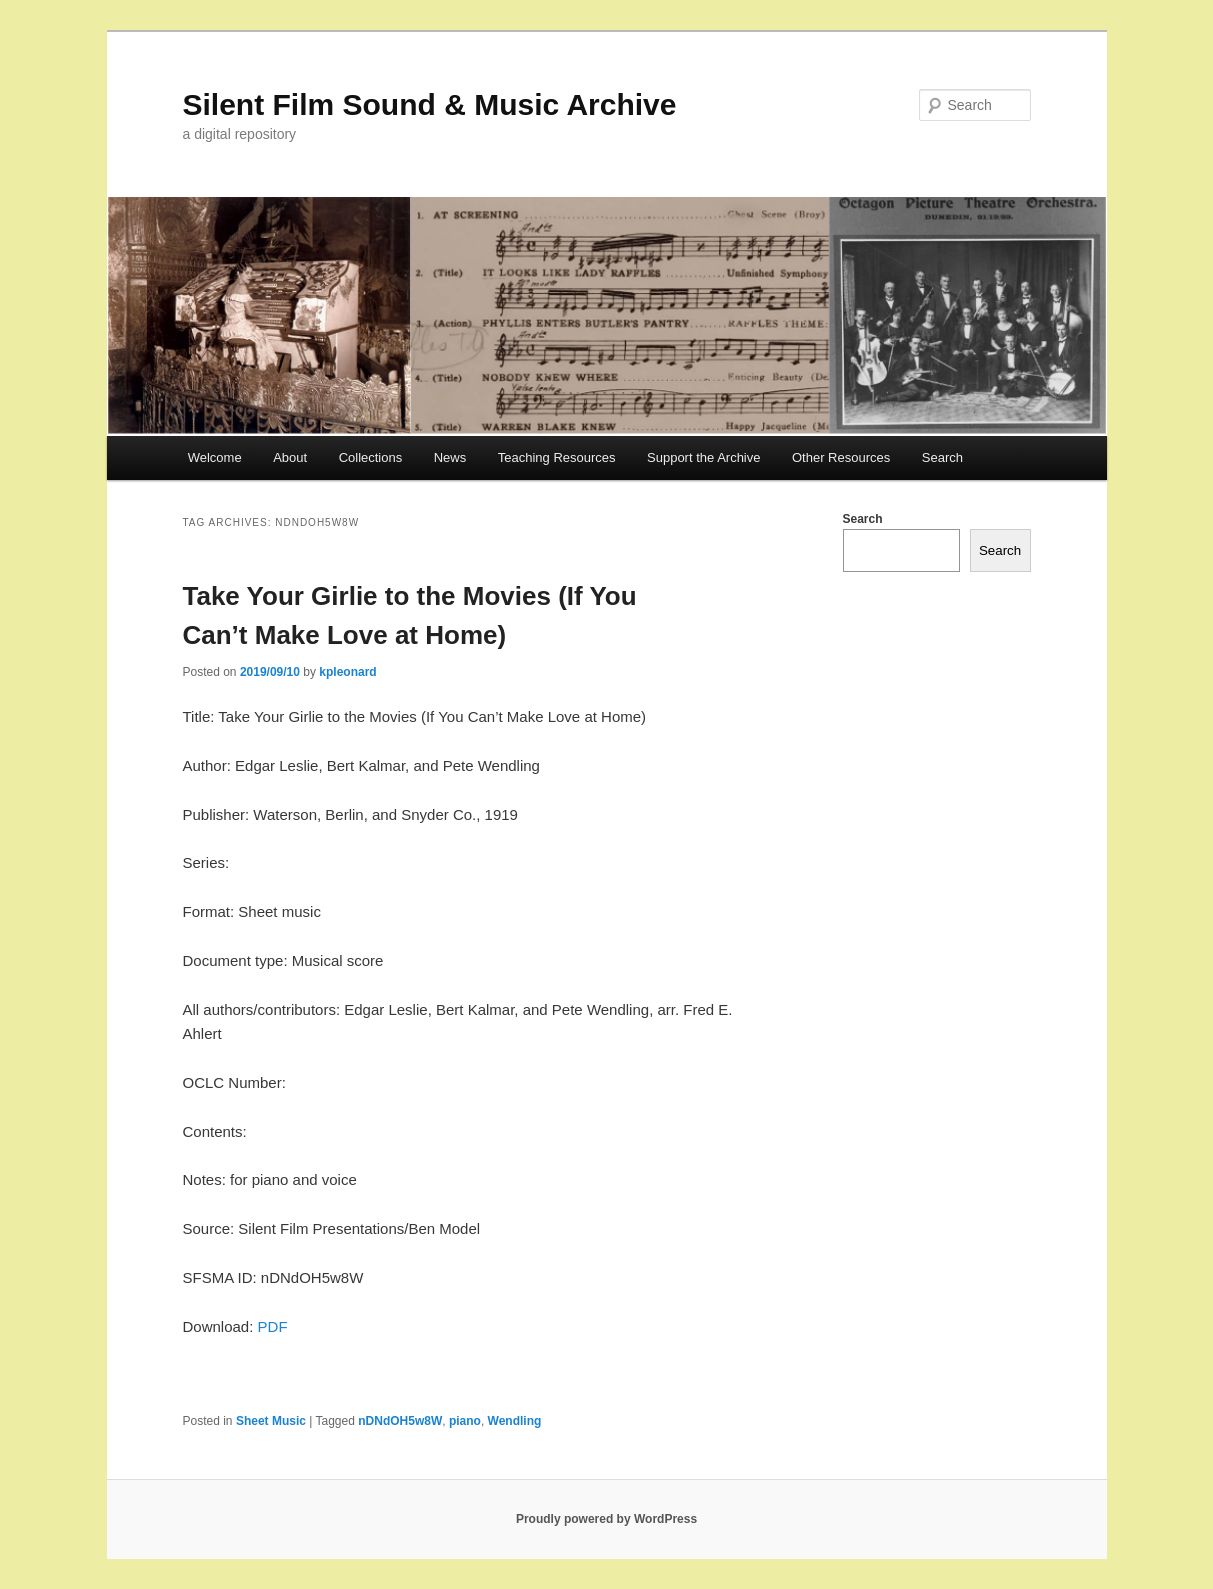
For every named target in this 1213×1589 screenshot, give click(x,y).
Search (942, 457)
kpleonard (347, 672)
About (290, 457)
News (450, 457)
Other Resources (841, 457)
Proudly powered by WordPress (606, 1519)
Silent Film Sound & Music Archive (430, 104)
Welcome (215, 457)
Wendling (515, 1421)
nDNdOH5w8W (400, 1421)
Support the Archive (703, 457)
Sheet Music (271, 1421)
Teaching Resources (557, 457)
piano (465, 1421)
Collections (371, 457)
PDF (273, 1326)
